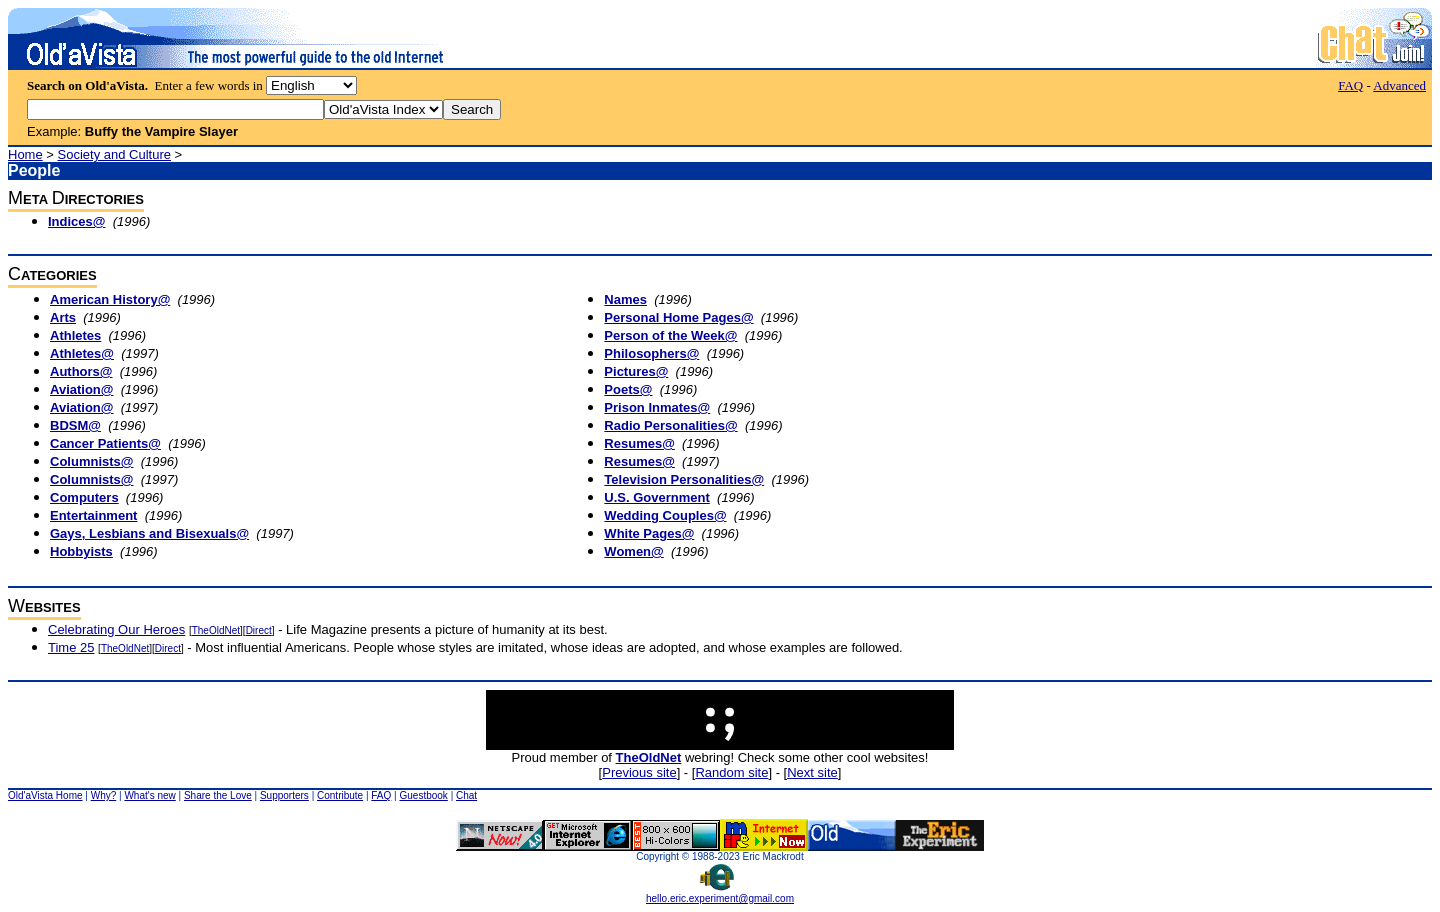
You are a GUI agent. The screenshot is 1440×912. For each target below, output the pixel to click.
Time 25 (71, 647)
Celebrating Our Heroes (116, 629)
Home (25, 154)
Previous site (639, 772)
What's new (149, 795)
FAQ (1350, 85)
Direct (259, 630)
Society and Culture (114, 154)
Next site (812, 772)
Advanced (1399, 85)
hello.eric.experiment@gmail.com (720, 894)
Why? (104, 795)
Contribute (340, 795)
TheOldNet (216, 630)
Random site (731, 772)
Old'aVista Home (45, 795)
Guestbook (423, 795)
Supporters (284, 795)
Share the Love (218, 795)
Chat (466, 795)
